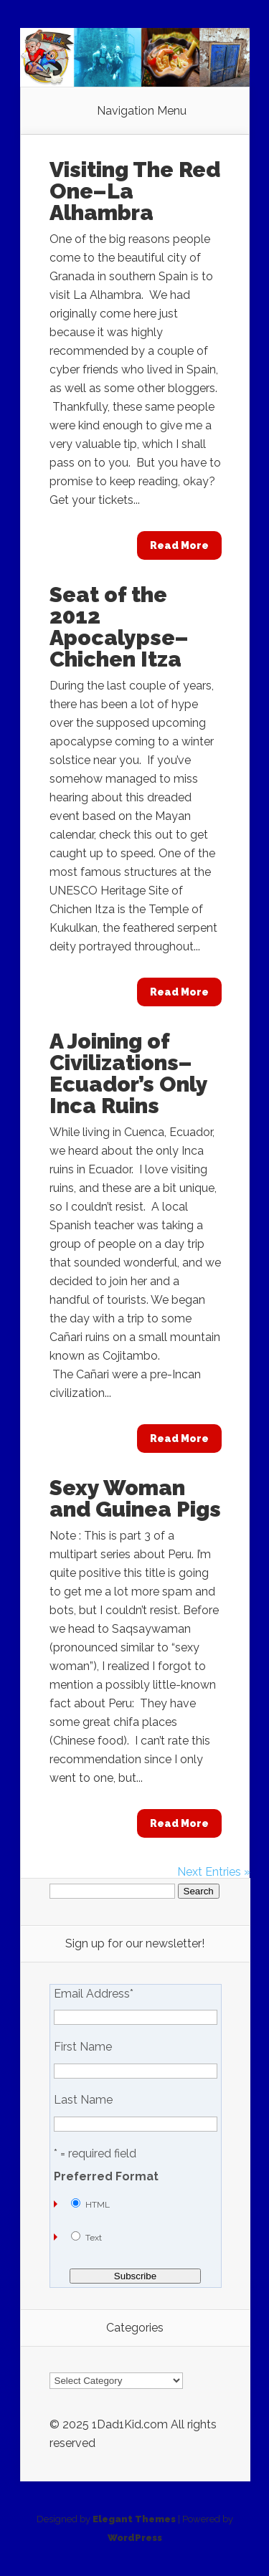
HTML (97, 2205)
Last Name (83, 2100)
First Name (83, 2047)
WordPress (135, 2537)
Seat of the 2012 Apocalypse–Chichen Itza (119, 627)
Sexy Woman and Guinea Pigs (135, 1498)
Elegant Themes (134, 2519)
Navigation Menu (142, 111)
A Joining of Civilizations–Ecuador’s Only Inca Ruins (128, 1073)
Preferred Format (106, 2177)
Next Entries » (213, 1872)
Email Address (93, 1994)
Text (93, 2238)
